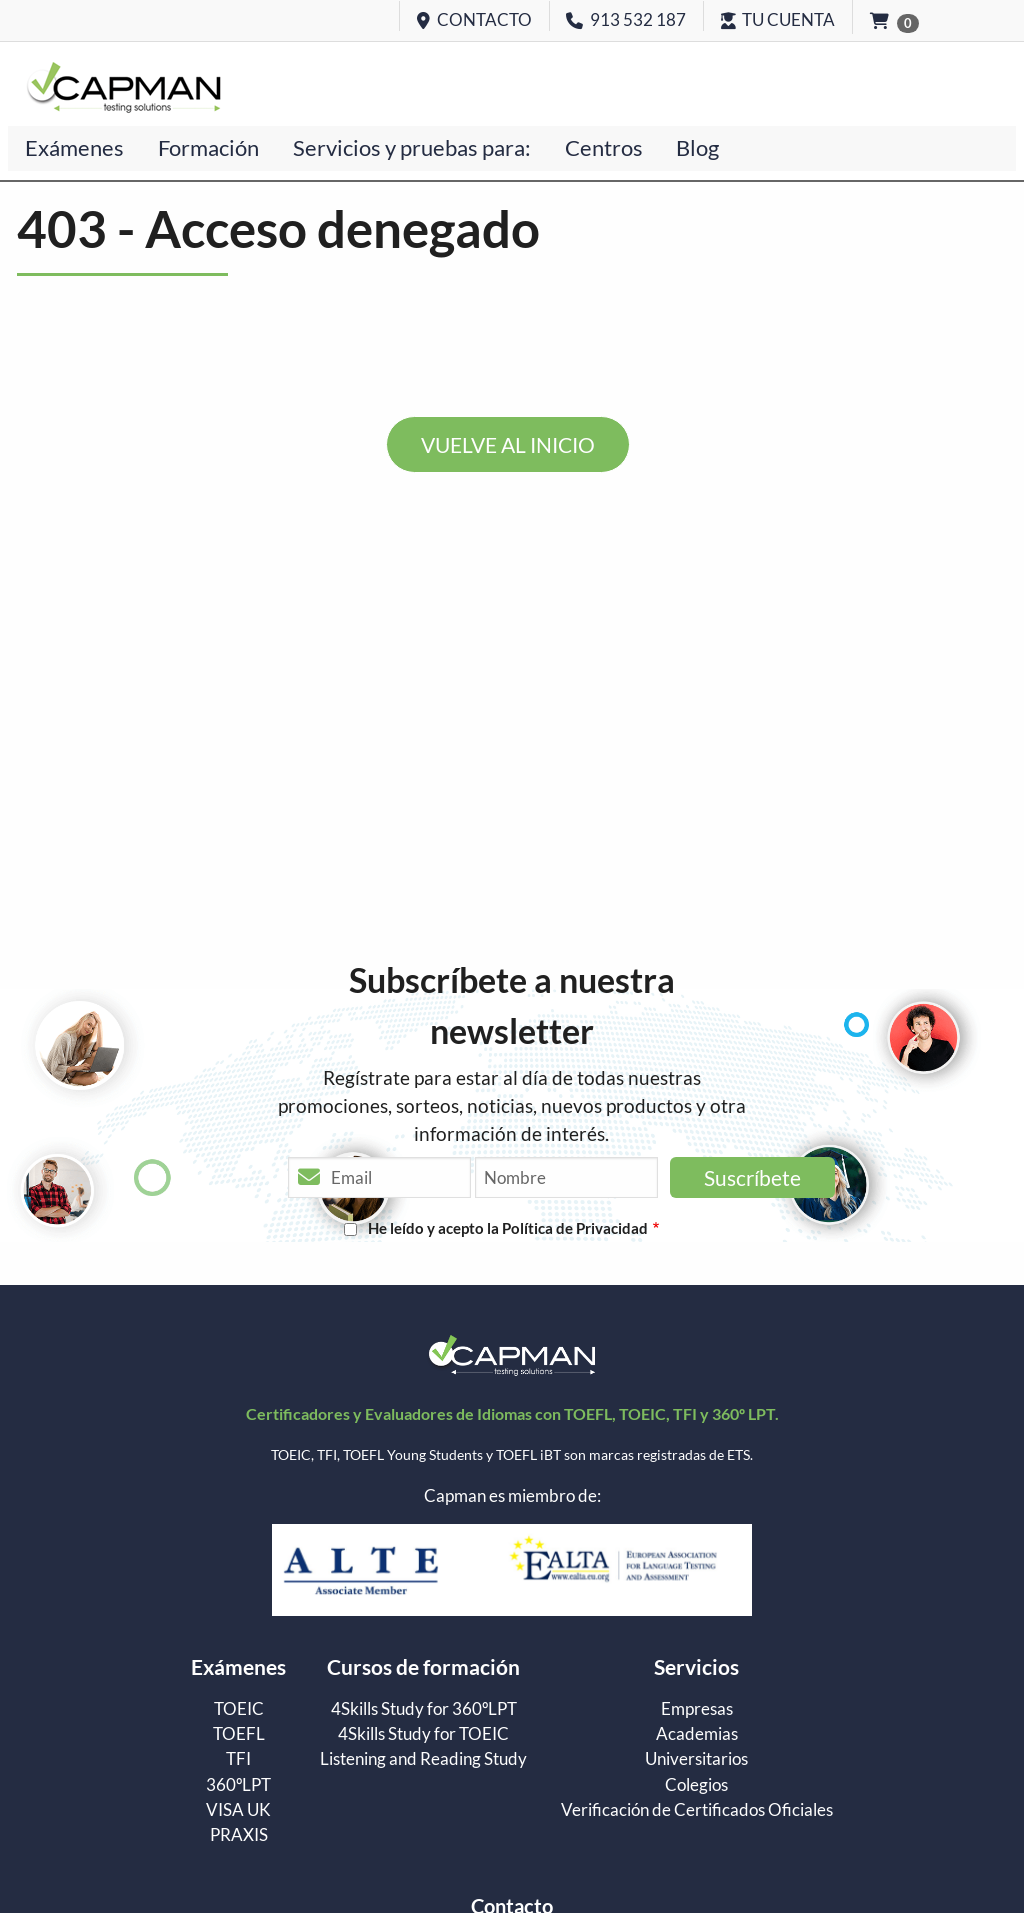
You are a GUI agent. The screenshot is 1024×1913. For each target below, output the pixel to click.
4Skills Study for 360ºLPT (424, 1709)
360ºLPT (238, 1785)
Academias (697, 1734)
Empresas (697, 1709)
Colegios (696, 1785)
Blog (697, 147)
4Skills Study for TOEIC (423, 1734)
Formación (208, 147)
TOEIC (239, 1709)
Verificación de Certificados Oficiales (697, 1810)
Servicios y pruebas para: (412, 147)
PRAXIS (239, 1835)
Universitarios (696, 1759)
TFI (238, 1759)
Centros (604, 147)
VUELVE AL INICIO (508, 444)
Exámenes (74, 147)
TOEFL (239, 1734)
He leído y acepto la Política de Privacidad (508, 1228)
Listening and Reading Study (423, 1759)
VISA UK (238, 1810)
